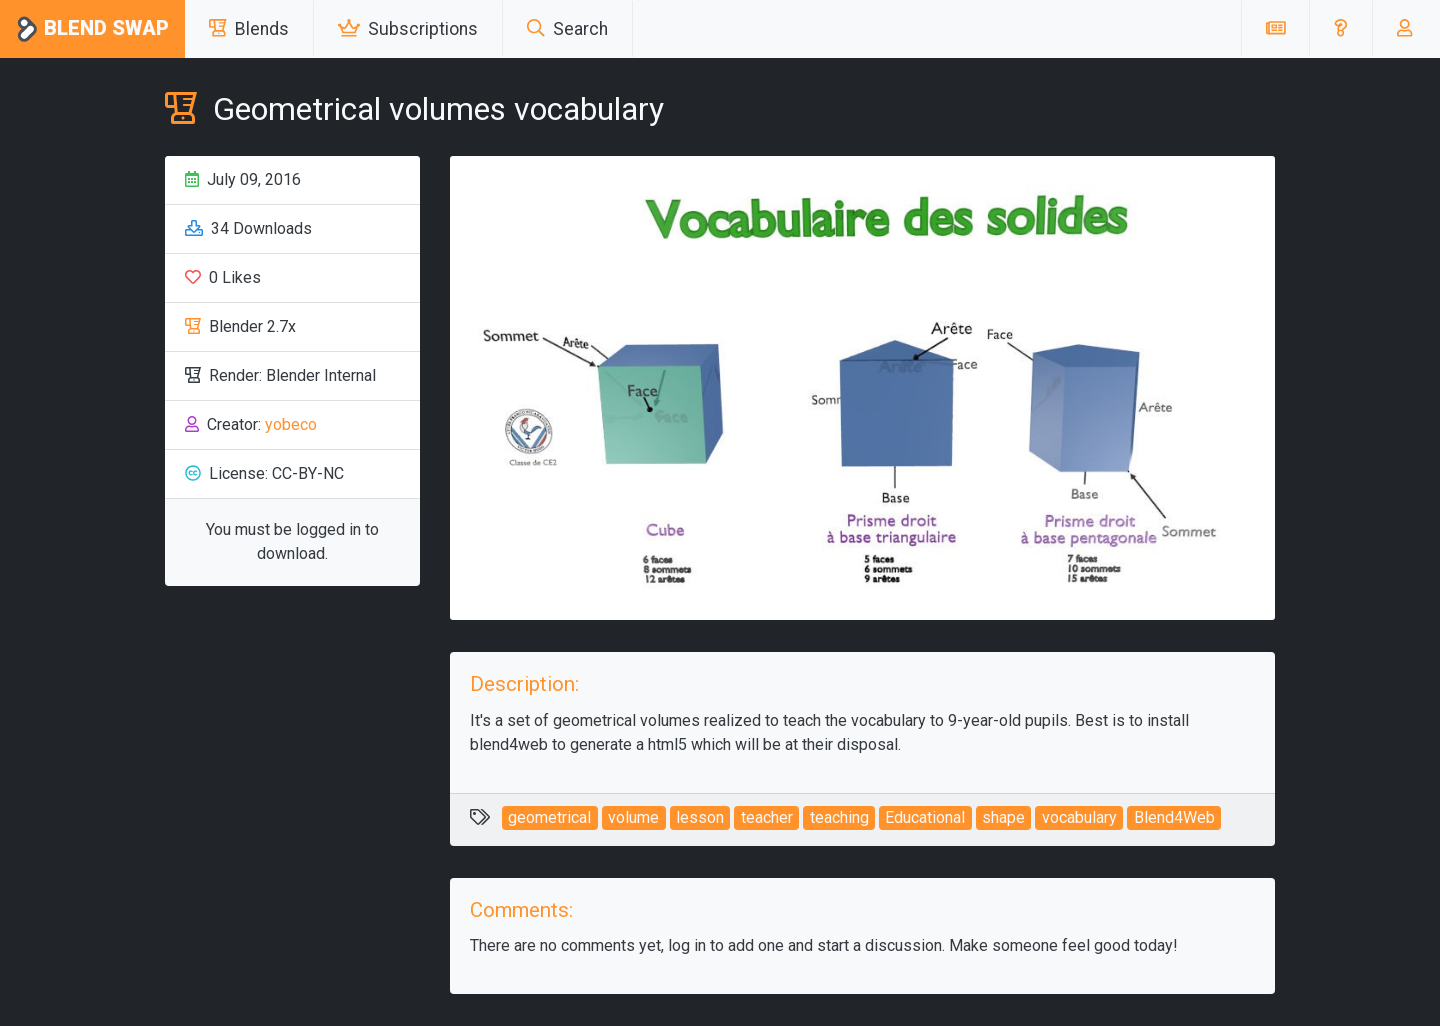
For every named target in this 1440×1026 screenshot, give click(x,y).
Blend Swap (92, 29)
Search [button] (567, 29)
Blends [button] (249, 29)
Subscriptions (408, 29)
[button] (1340, 29)
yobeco (291, 424)
